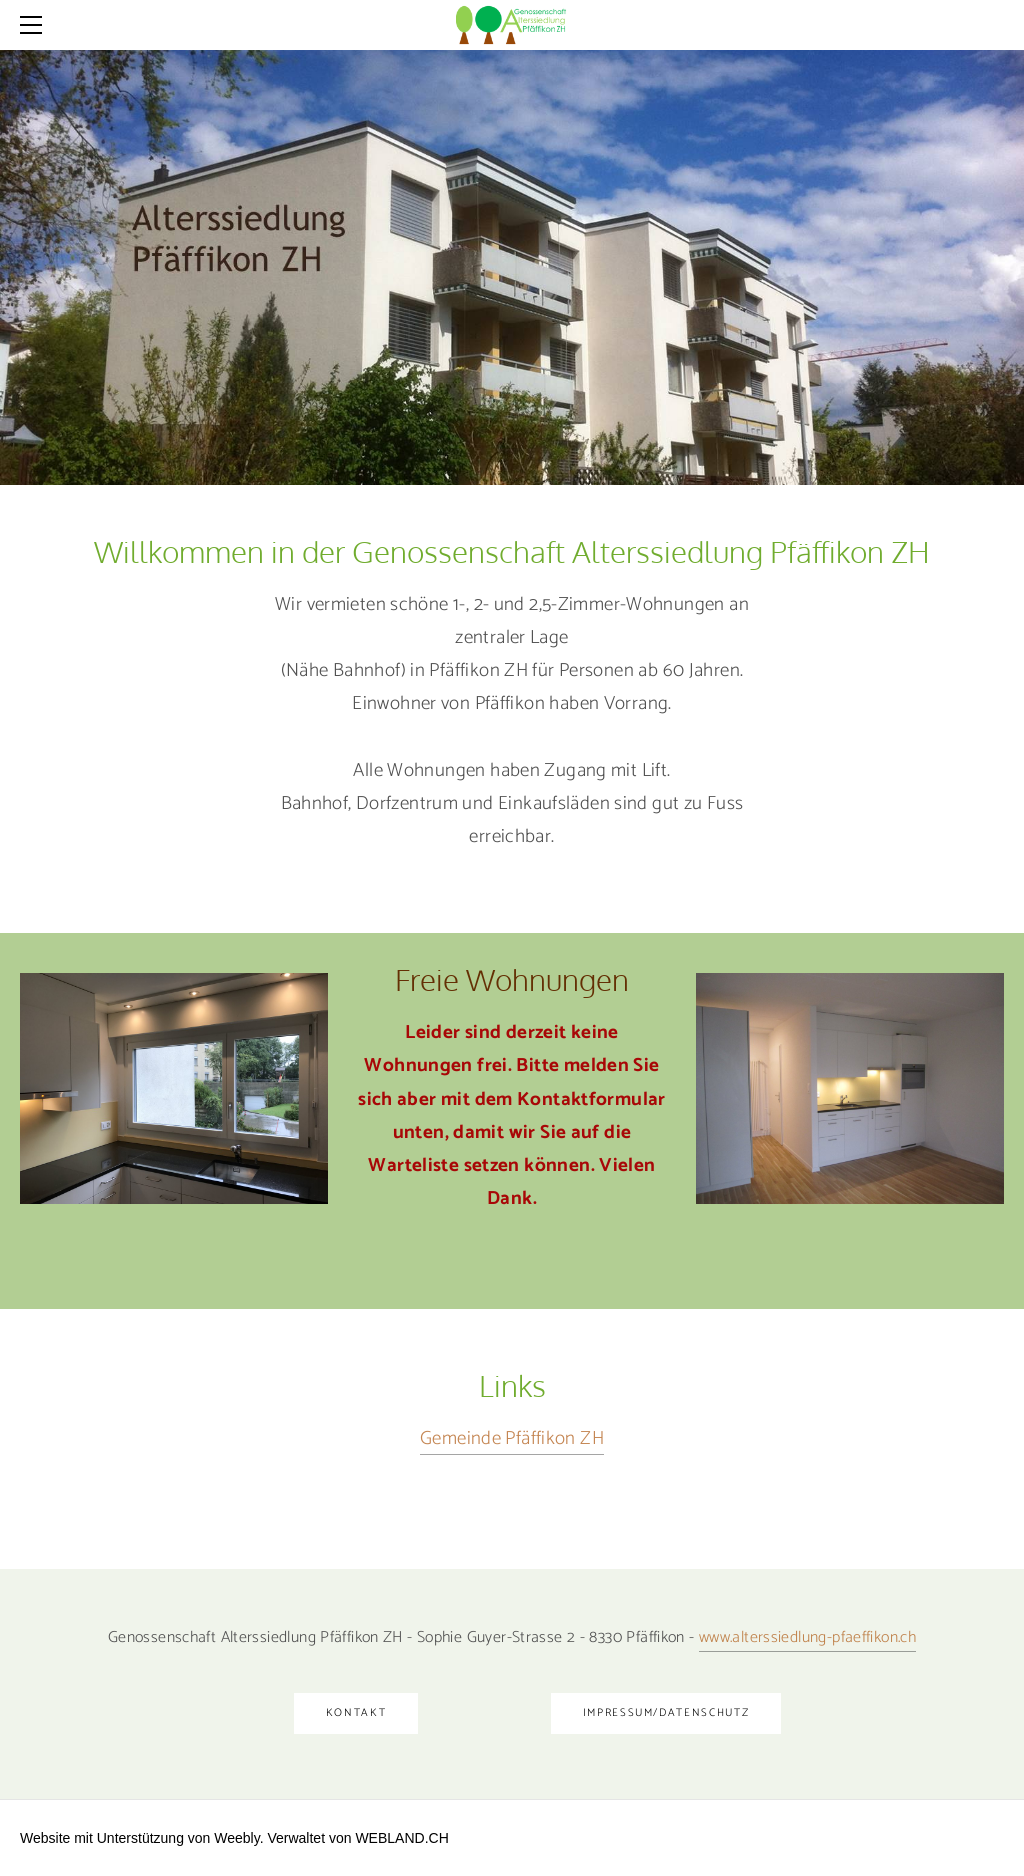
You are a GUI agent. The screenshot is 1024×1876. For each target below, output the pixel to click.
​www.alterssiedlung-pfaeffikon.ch (807, 1637)
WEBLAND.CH (401, 1838)
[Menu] (35, 25)
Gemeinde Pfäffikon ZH (512, 1438)
